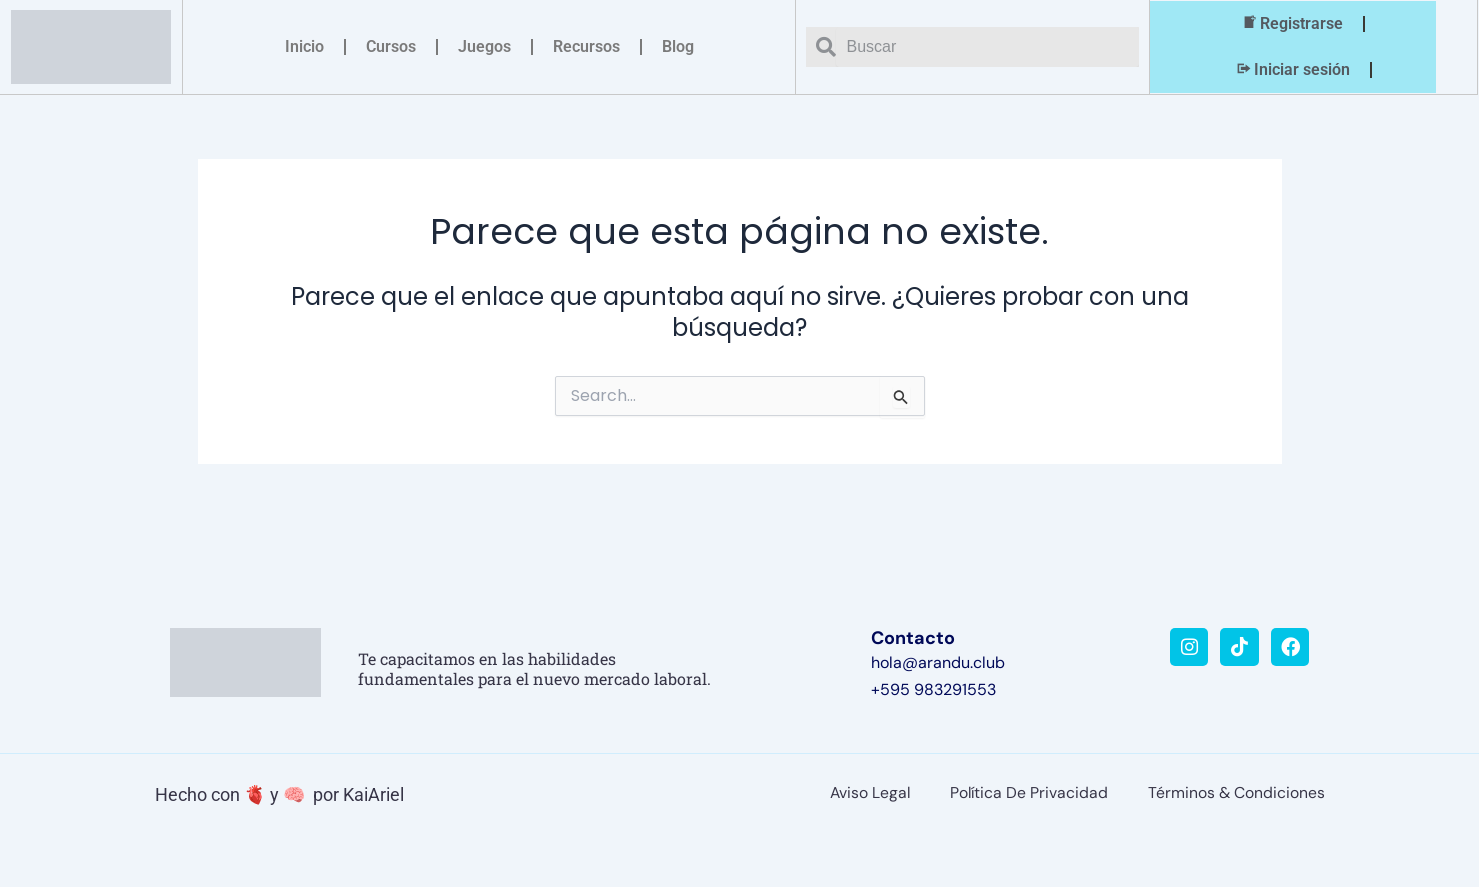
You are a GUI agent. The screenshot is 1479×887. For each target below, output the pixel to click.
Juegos (484, 46)
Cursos (391, 46)
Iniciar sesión (1292, 70)
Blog (678, 46)
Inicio (304, 46)
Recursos (586, 46)
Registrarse (1291, 24)
